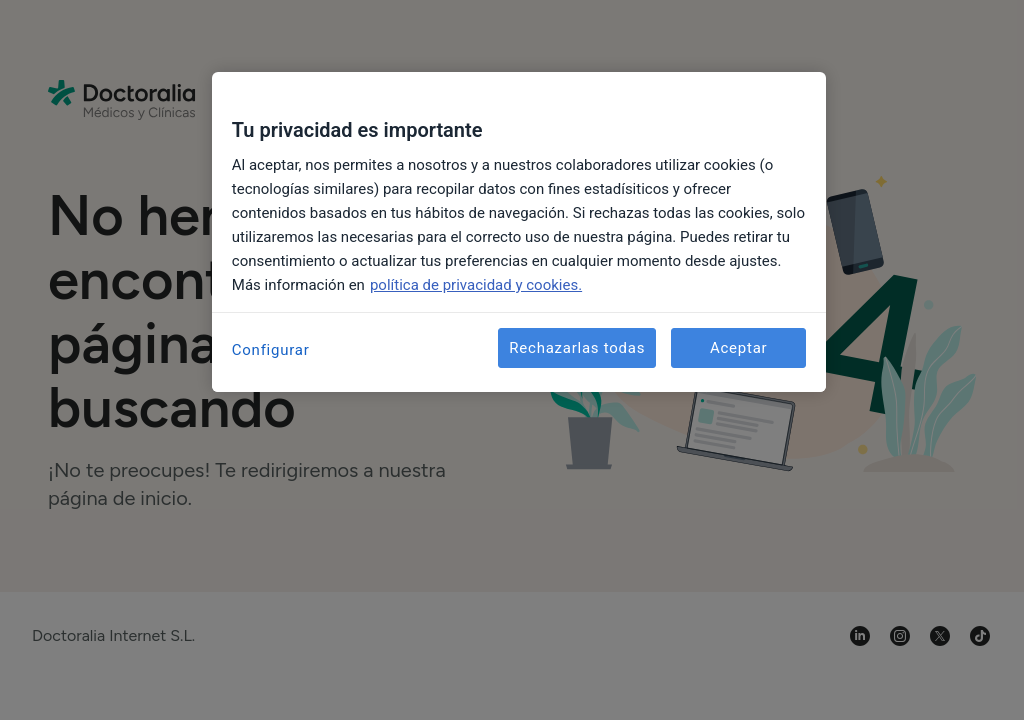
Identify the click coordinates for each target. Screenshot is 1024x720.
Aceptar (738, 348)
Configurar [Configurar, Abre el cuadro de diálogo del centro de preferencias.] (271, 350)
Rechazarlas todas (577, 348)
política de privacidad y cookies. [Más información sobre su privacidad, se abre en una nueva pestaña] (476, 285)
